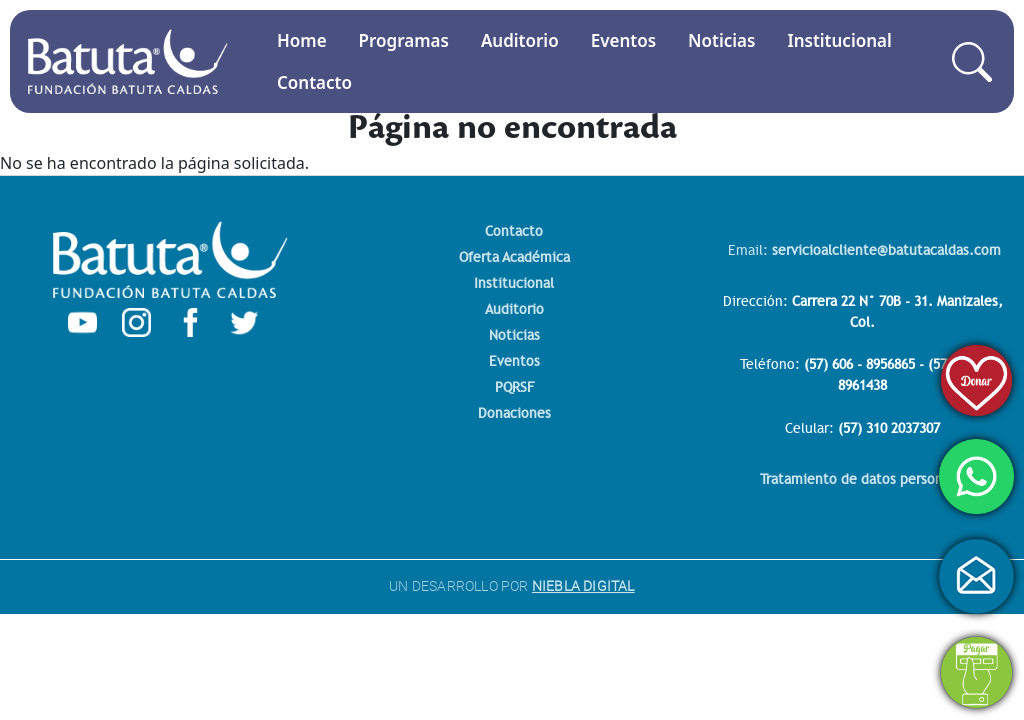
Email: (864, 250)
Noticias (721, 40)
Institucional (839, 40)
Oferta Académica (514, 257)
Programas (404, 40)
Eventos (623, 40)
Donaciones (514, 413)
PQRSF (514, 387)
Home (302, 40)
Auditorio (520, 40)
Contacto (314, 82)
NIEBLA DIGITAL (583, 586)
